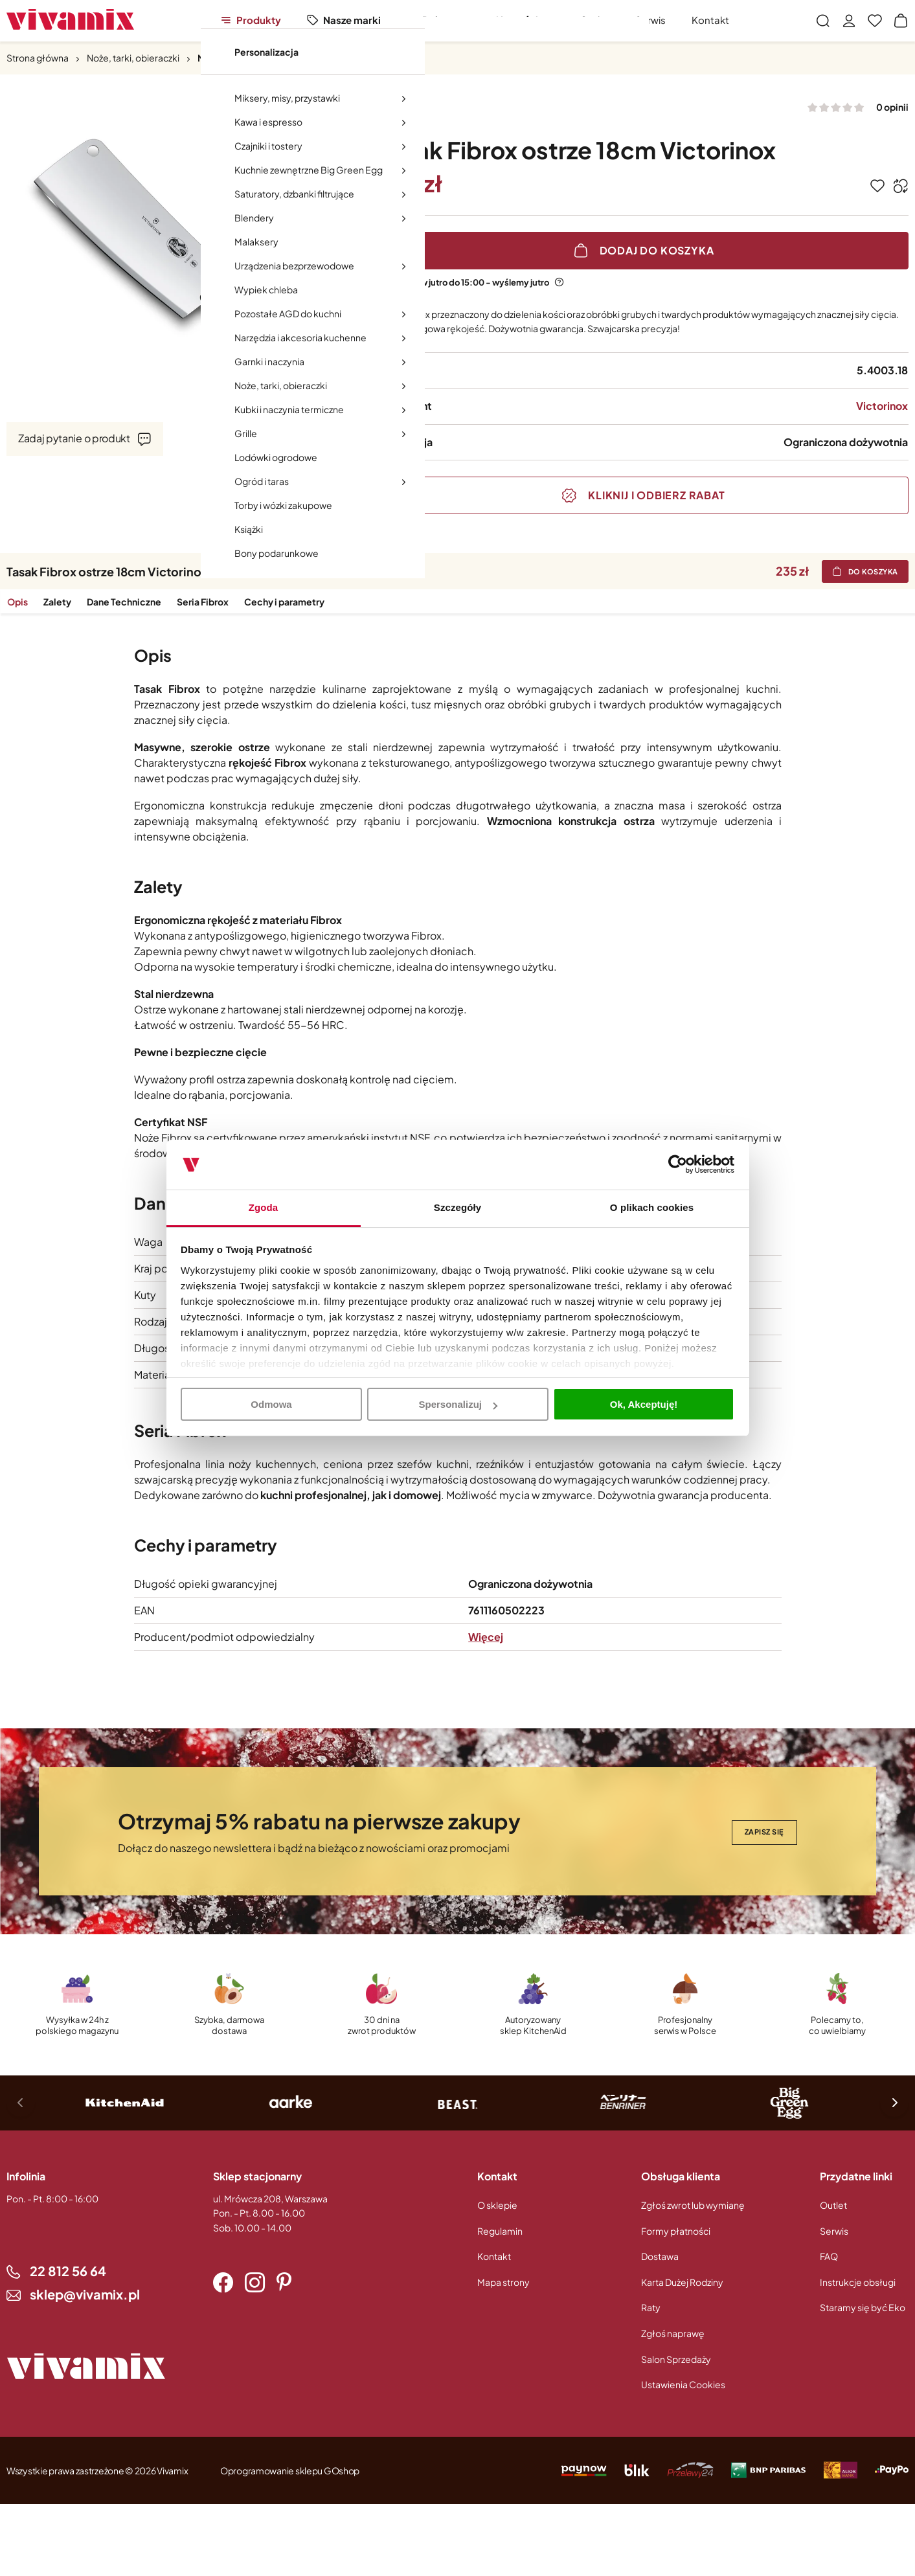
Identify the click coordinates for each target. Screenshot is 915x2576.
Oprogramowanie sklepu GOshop (289, 2470)
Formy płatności (675, 2231)
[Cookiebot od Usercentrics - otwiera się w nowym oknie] (677, 1165)
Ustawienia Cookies (683, 2384)
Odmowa (271, 1404)
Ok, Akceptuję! (643, 1404)
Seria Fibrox (202, 601)
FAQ (829, 2256)
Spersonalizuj (457, 1404)
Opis (16, 601)
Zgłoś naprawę (673, 2333)
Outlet (594, 20)
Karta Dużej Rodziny (682, 2282)
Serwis (650, 20)
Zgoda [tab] (263, 1207)
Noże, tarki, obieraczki (133, 57)
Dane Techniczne (123, 601)
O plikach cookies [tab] (652, 1207)
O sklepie (497, 2205)
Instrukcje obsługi (858, 2282)
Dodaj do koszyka (657, 250)
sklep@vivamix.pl (85, 2294)
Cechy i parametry (283, 601)
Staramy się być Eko (862, 2307)
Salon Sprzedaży (676, 2359)
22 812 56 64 (68, 2271)
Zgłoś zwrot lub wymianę (693, 2205)
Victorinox (882, 405)
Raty (651, 2307)
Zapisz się (765, 1831)
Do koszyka (873, 571)
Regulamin (500, 2231)
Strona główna (37, 57)
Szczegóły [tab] (457, 1207)
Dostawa (660, 2256)
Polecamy (446, 20)
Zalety (57, 601)
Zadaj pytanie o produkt (74, 438)
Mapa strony (503, 2282)
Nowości (517, 20)
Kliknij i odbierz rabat (656, 495)
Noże (209, 57)
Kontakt (710, 20)
